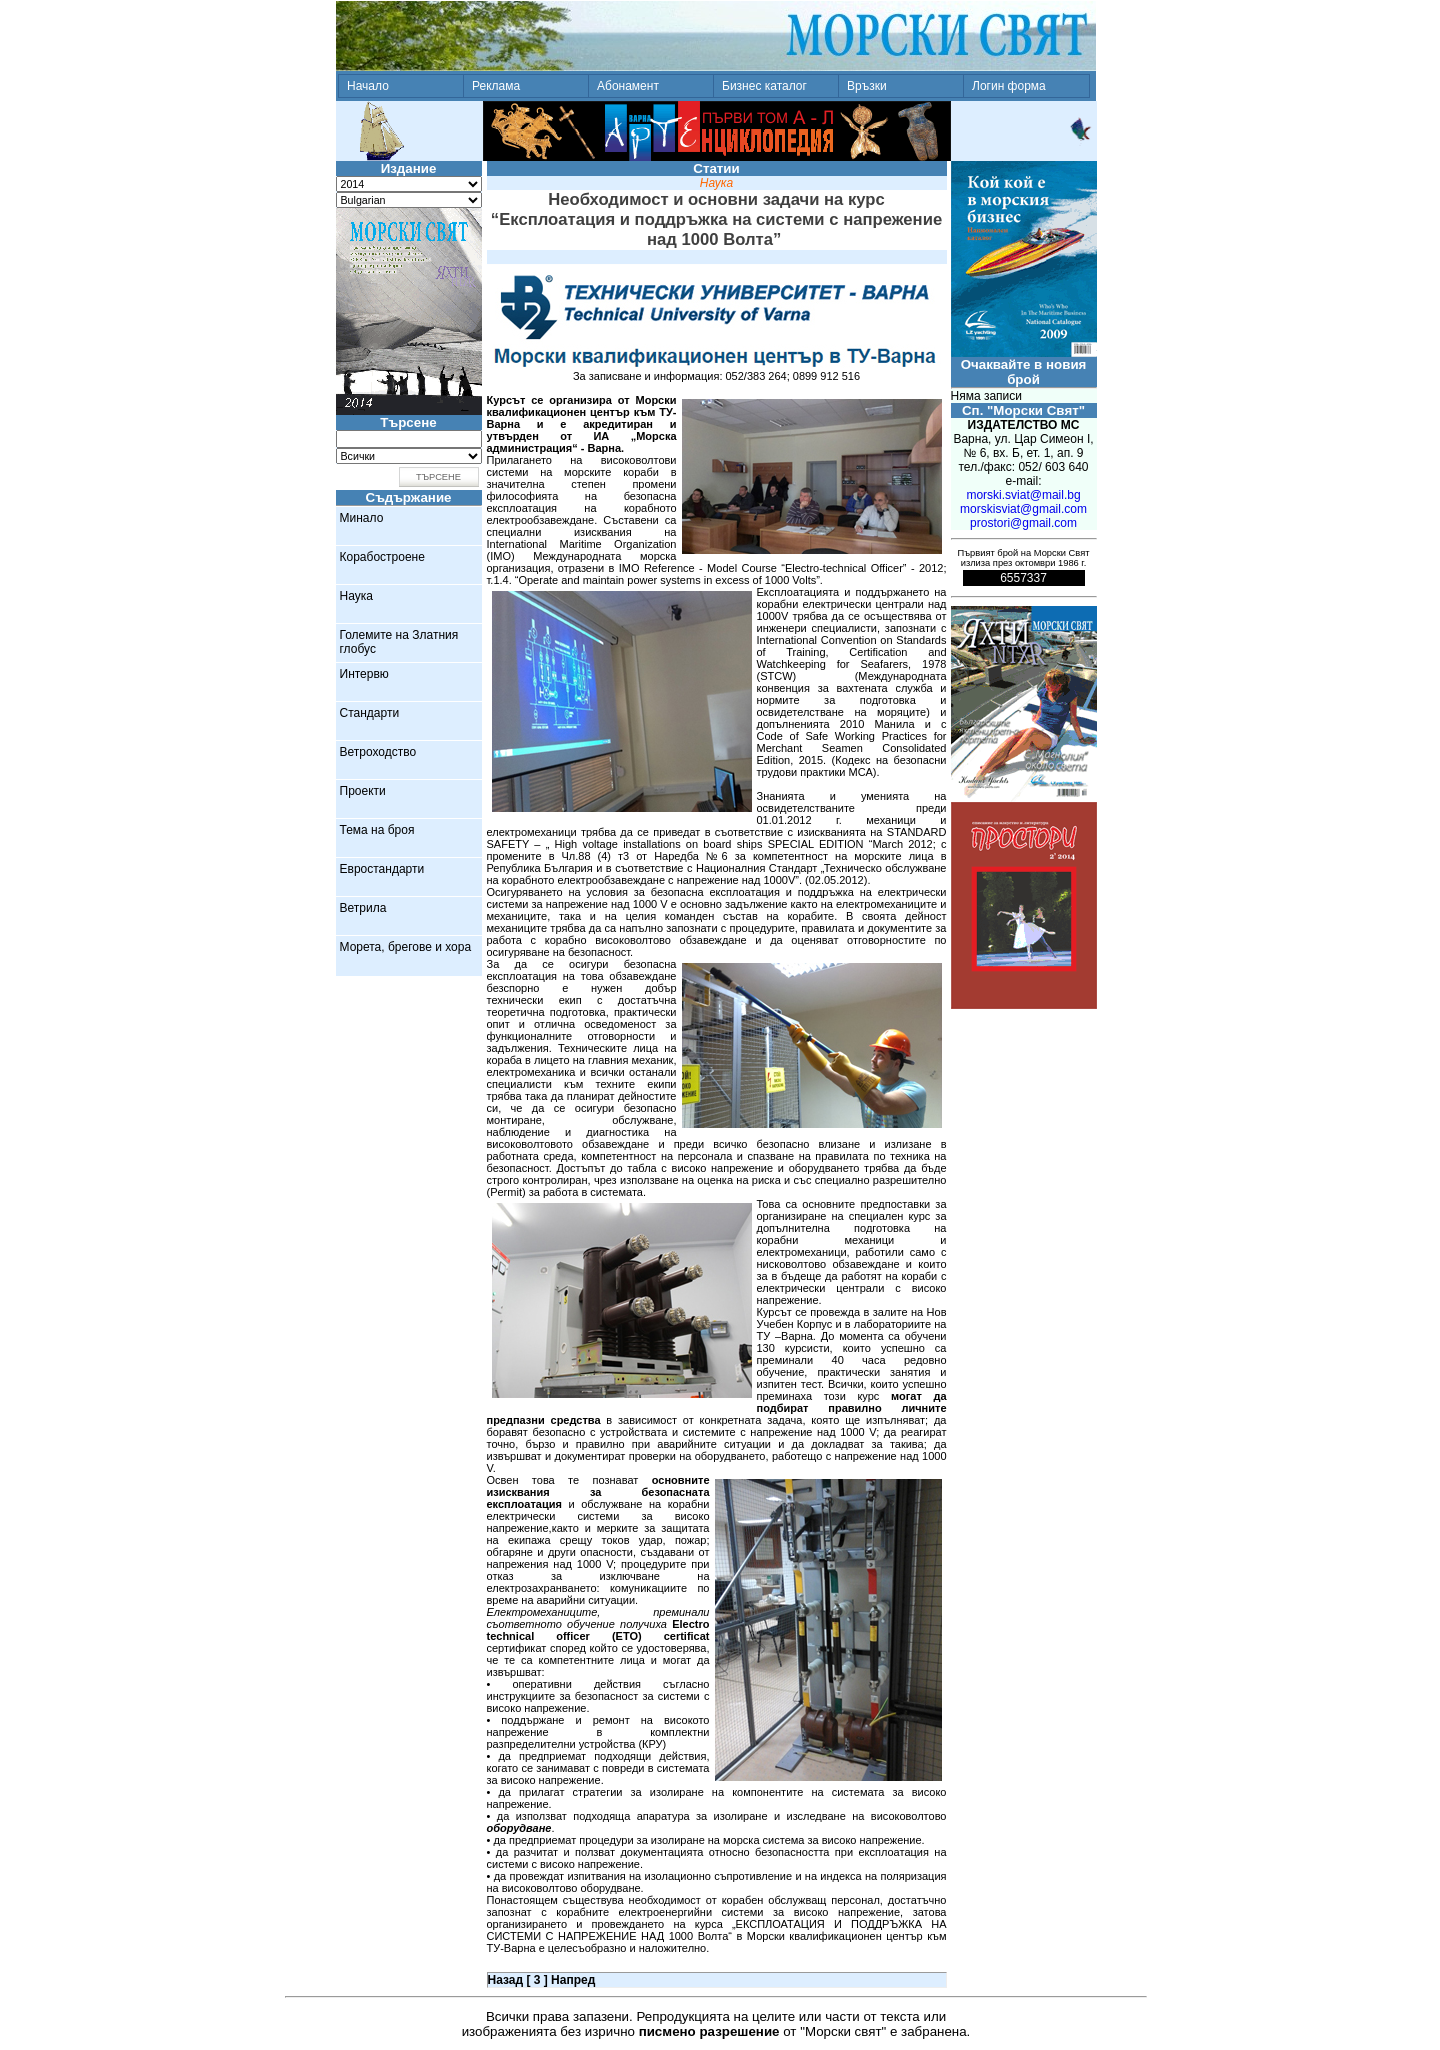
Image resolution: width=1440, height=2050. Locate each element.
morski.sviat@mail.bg (1023, 495)
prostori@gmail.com (1023, 523)
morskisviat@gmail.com (1023, 509)
